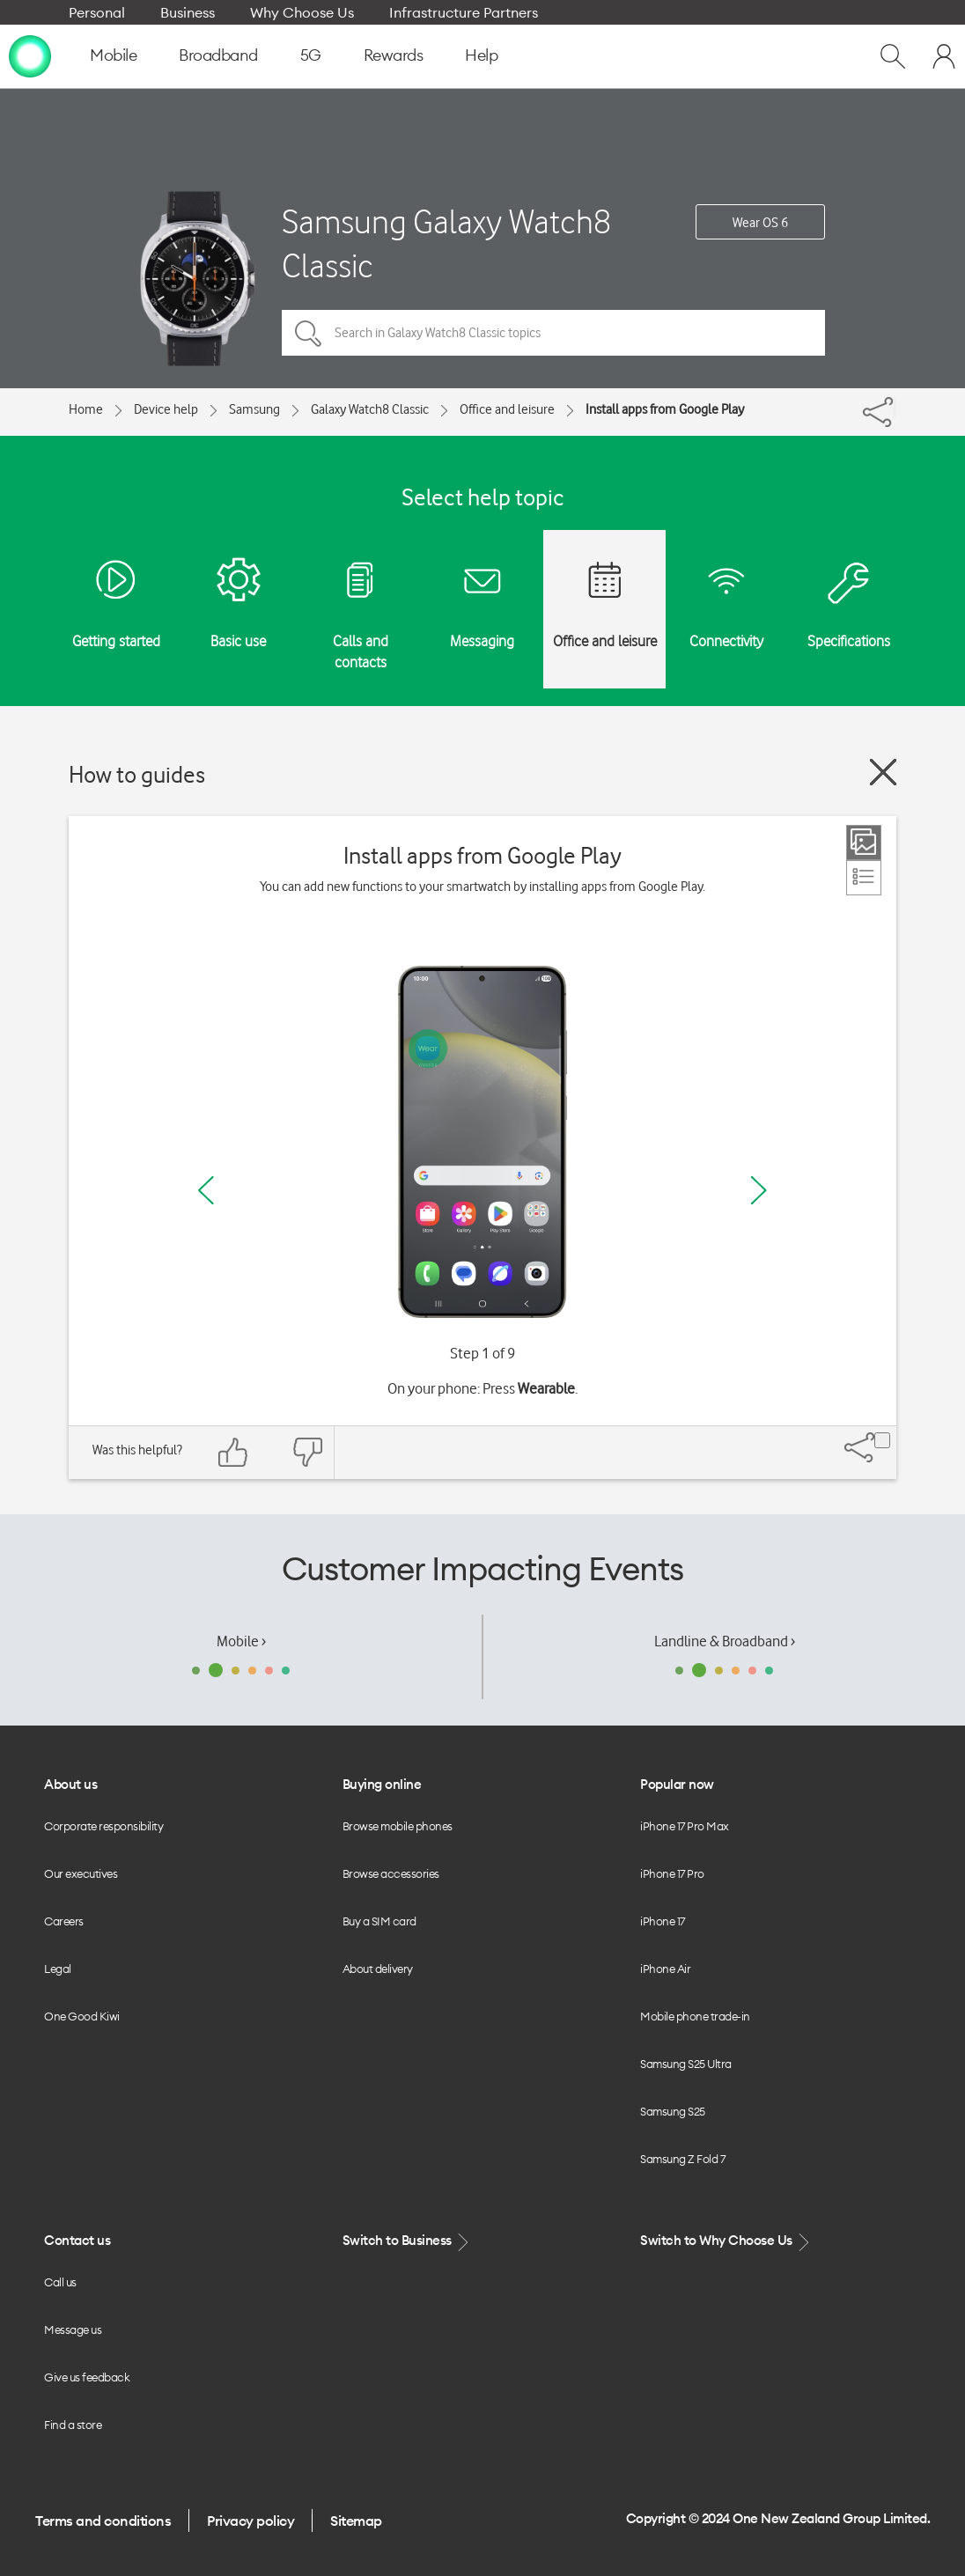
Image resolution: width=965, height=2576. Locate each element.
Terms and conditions (103, 2520)
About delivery (378, 1968)
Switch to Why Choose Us (726, 2241)
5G (310, 55)
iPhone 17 (662, 1921)
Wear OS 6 (760, 223)
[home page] (30, 55)
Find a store (72, 2425)
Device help (166, 409)
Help (481, 55)
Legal (57, 1968)
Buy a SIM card (379, 1921)
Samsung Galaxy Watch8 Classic (446, 243)
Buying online (382, 1784)
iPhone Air (665, 1968)
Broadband (218, 55)
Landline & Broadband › (724, 1641)
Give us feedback (86, 2377)
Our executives (80, 1873)
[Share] (894, 407)
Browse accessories (391, 1873)
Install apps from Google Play (665, 409)
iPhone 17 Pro (672, 1873)
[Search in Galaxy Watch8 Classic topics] (553, 333)
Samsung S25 (672, 2111)
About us (70, 1784)
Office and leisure (507, 409)
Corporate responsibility (103, 1826)
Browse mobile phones (398, 1826)
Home (86, 409)
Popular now (677, 1784)
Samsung (254, 409)
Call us (60, 2282)
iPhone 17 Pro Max (684, 1826)
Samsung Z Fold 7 (682, 2159)
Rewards (394, 55)
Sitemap (356, 2520)
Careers (64, 1921)
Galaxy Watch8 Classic (370, 409)
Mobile (113, 55)
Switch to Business (408, 2241)
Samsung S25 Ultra (686, 2064)
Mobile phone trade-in (695, 2016)
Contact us (77, 2240)
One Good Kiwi (82, 2016)
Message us (72, 2329)
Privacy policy (250, 2520)
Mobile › (241, 1641)
